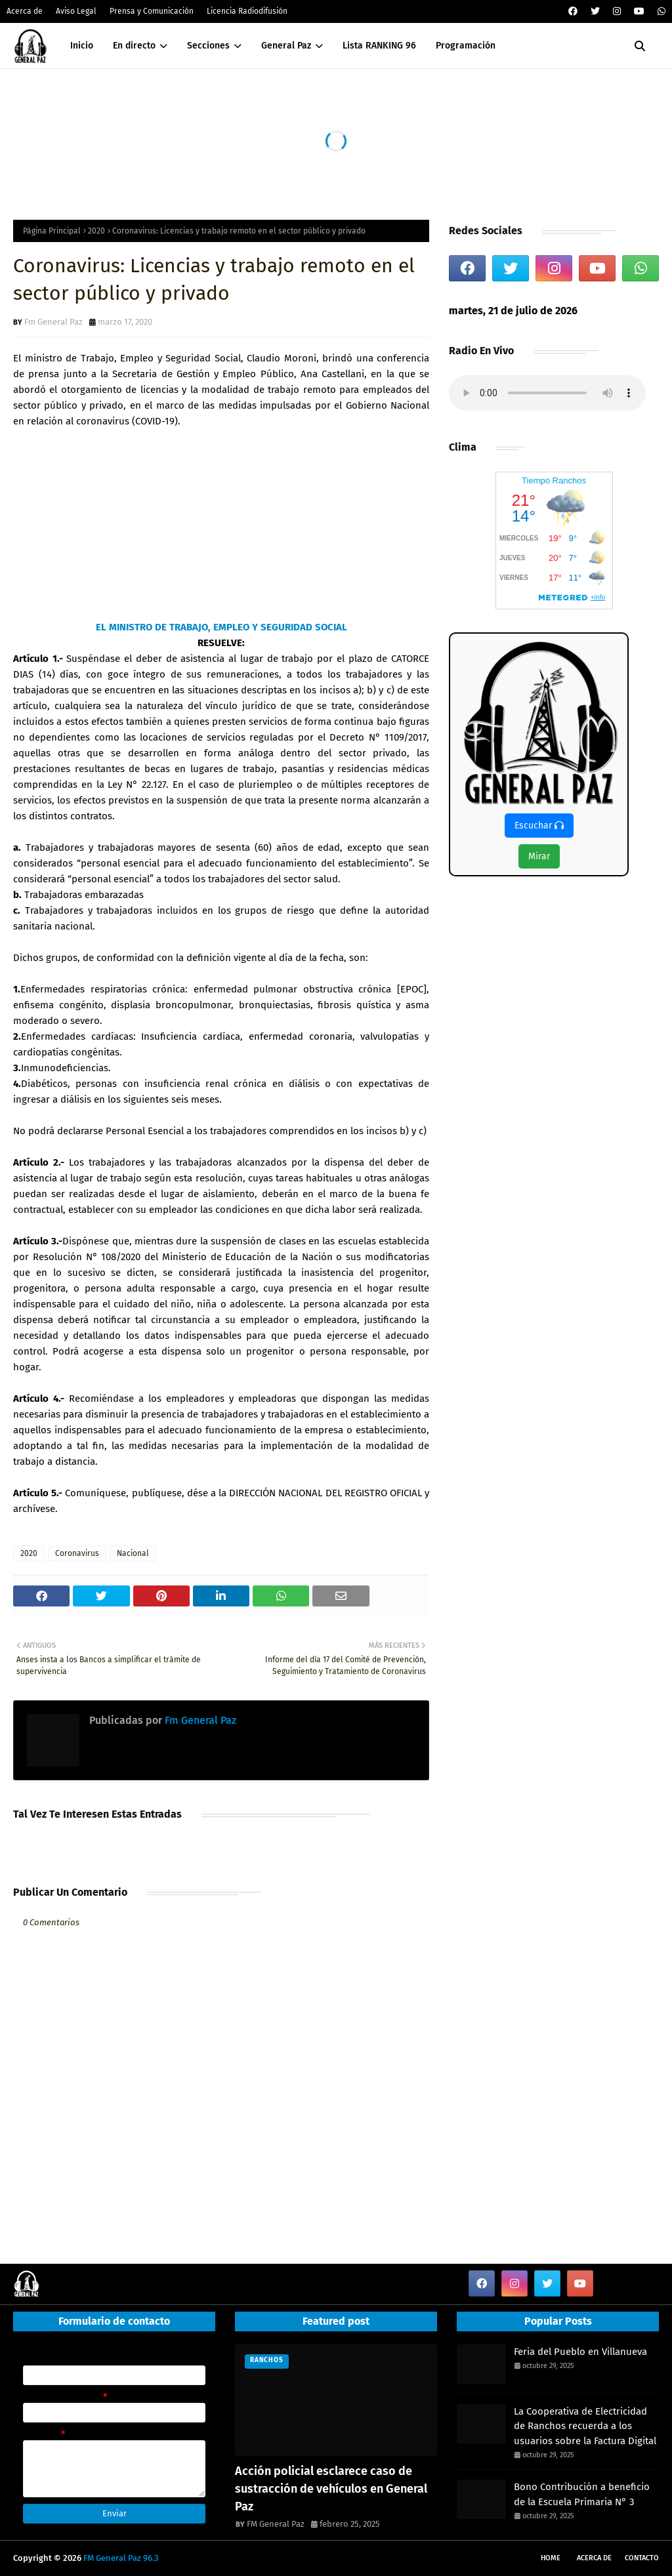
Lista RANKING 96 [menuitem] (379, 45)
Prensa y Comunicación (152, 11)
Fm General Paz (53, 322)
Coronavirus (77, 1553)
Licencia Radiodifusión (247, 11)
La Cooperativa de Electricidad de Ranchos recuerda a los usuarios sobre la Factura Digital (585, 2426)
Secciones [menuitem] (208, 45)
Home (550, 2558)
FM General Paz (275, 2524)
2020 (96, 230)
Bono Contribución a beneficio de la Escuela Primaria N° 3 (582, 2494)
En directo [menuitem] (134, 45)
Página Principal (52, 230)
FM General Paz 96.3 (121, 2558)
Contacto (642, 2558)
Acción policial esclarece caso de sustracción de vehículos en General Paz (331, 2489)
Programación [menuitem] (465, 45)
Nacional (133, 1553)
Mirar (539, 856)
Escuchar (539, 825)
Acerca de (25, 11)
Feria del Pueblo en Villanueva (580, 2352)
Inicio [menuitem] (81, 45)
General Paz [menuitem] (286, 45)
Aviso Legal (76, 11)
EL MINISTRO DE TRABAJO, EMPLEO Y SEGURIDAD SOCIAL (221, 627)
